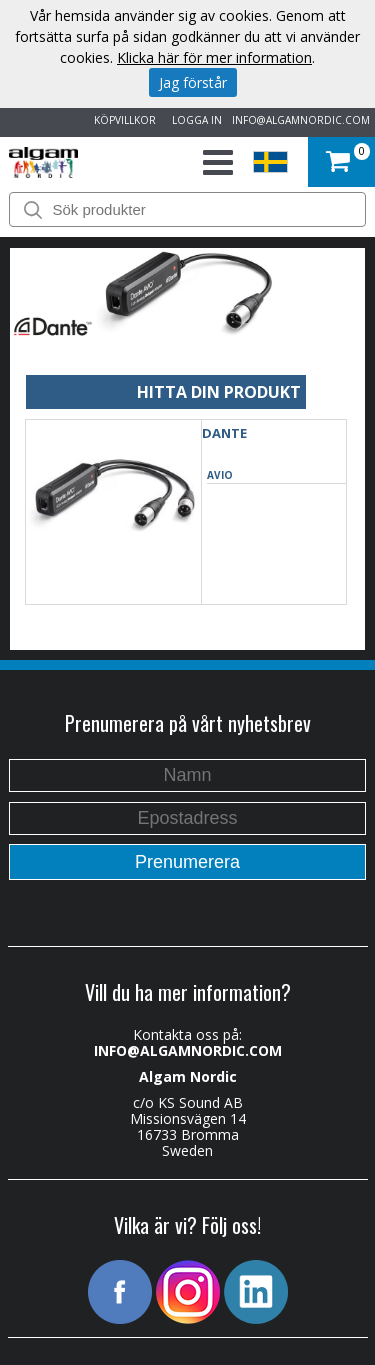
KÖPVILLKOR (122, 120)
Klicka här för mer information (214, 57)
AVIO (220, 475)
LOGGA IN (194, 120)
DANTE (224, 433)
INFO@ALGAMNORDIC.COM (301, 120)
